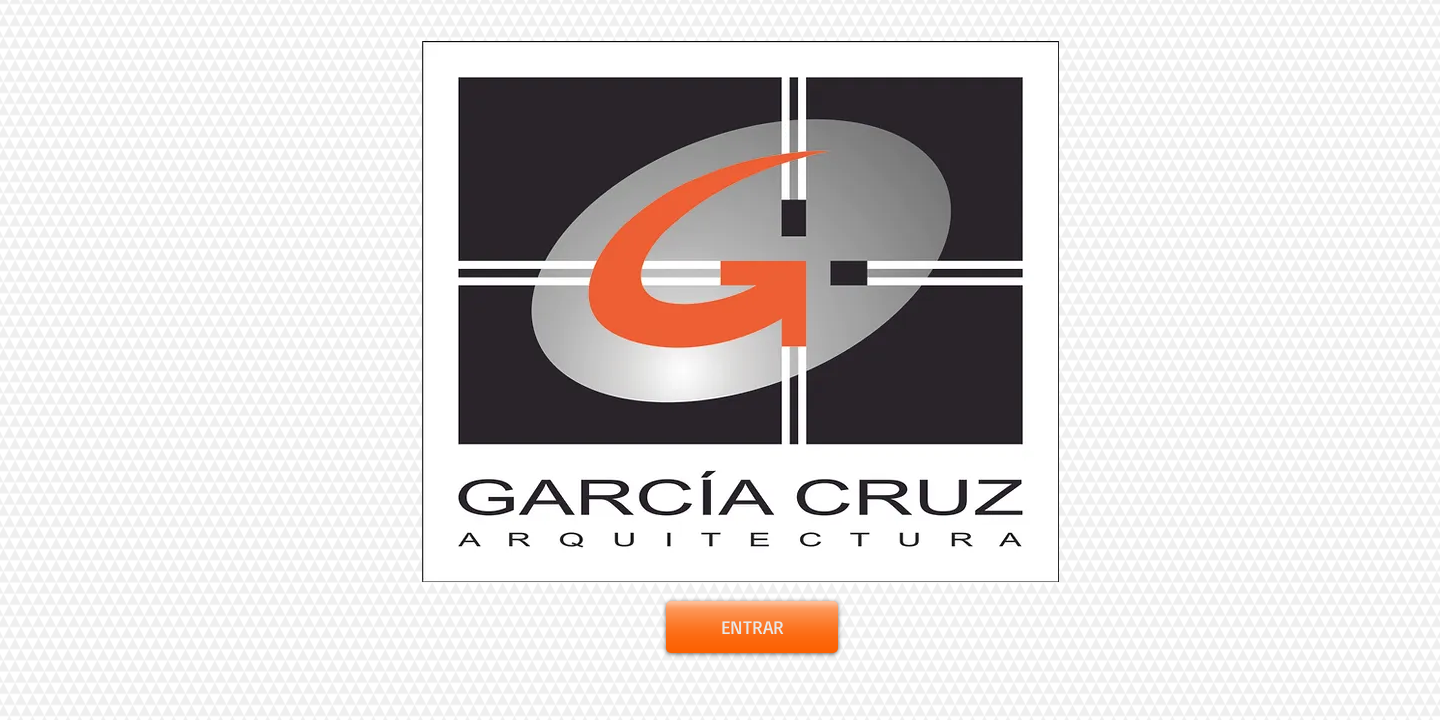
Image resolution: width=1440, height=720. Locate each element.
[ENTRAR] (752, 627)
